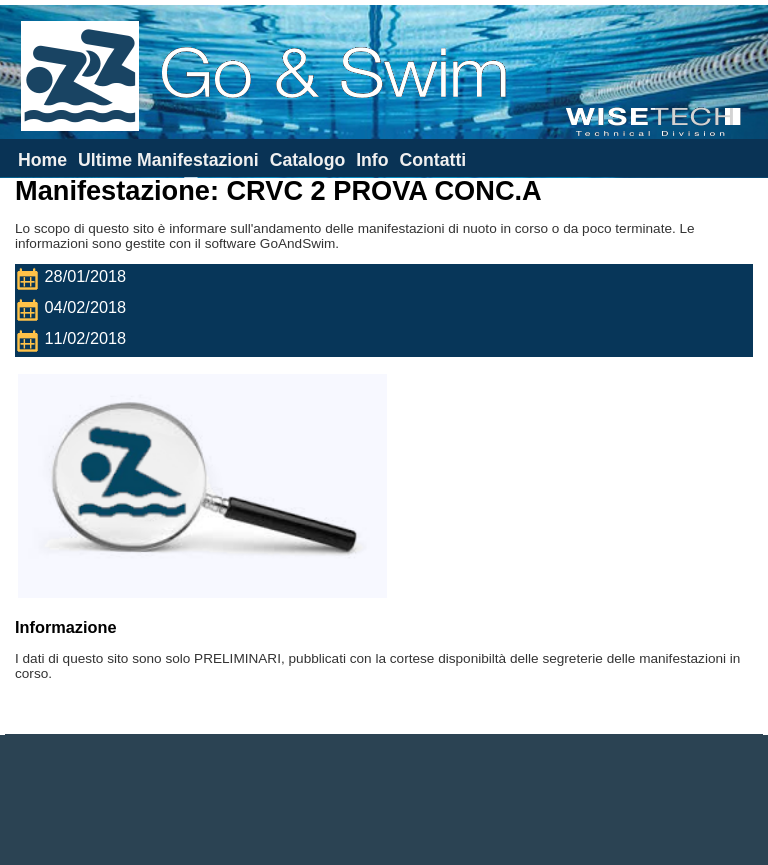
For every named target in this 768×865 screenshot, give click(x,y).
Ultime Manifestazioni (168, 160)
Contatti (432, 160)
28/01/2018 (75, 279)
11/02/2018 (75, 341)
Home (42, 160)
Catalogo (308, 160)
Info (372, 160)
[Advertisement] (384, 800)
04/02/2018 (75, 310)
